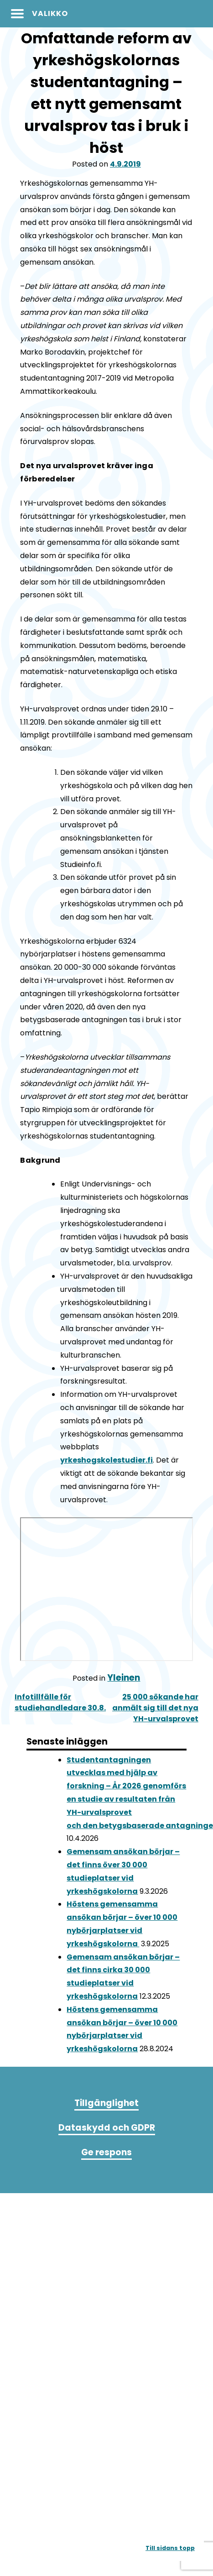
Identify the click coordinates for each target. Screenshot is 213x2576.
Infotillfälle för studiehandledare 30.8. (60, 1702)
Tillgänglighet (106, 2103)
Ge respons (106, 2152)
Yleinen (123, 1678)
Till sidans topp (170, 2548)
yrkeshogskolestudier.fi (106, 1460)
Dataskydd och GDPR (106, 2127)
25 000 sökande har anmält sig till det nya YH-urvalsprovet (155, 1708)
